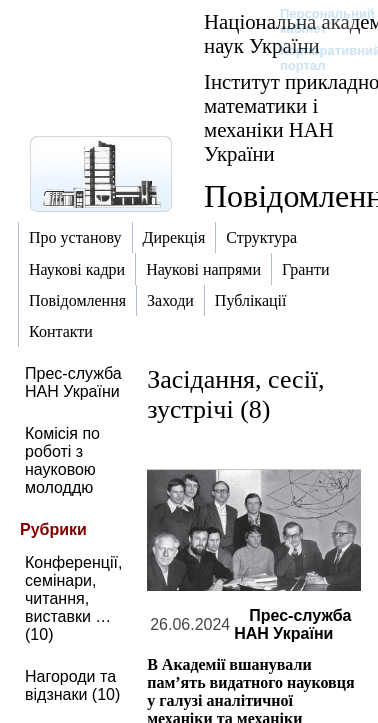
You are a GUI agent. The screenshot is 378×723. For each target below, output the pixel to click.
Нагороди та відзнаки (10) (72, 685)
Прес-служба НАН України (73, 382)
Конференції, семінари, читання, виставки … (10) (73, 598)
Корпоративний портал (317, 58)
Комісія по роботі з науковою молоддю (62, 460)
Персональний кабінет (317, 21)
